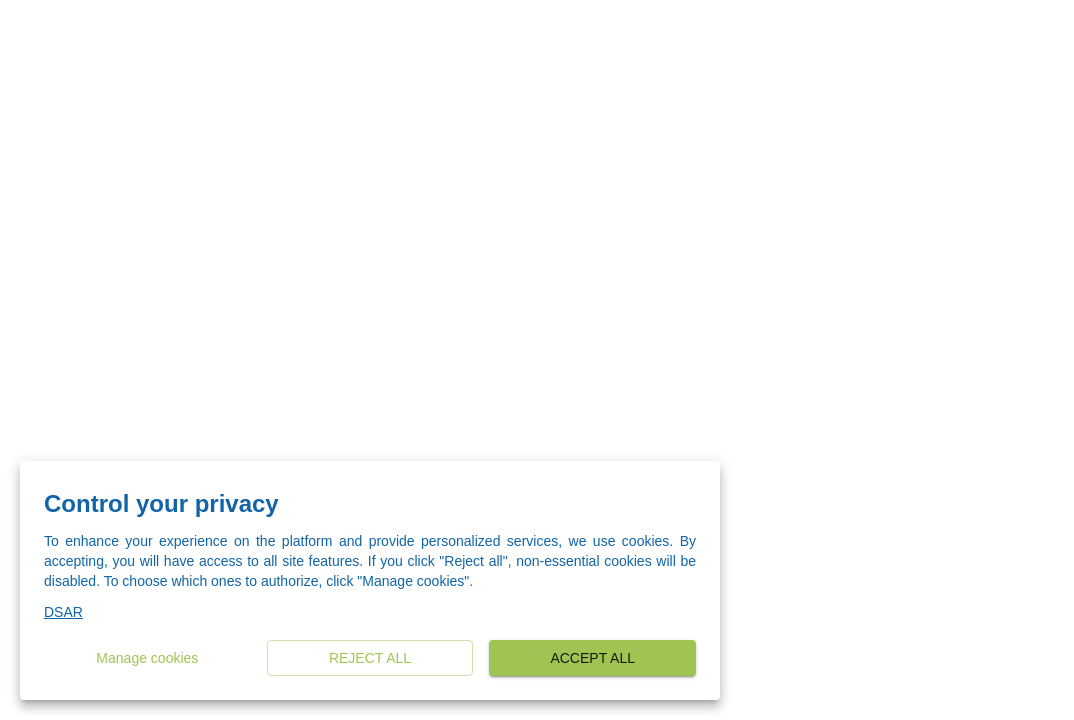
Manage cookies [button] (147, 658)
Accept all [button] (592, 658)
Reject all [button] (370, 658)
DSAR (63, 612)
